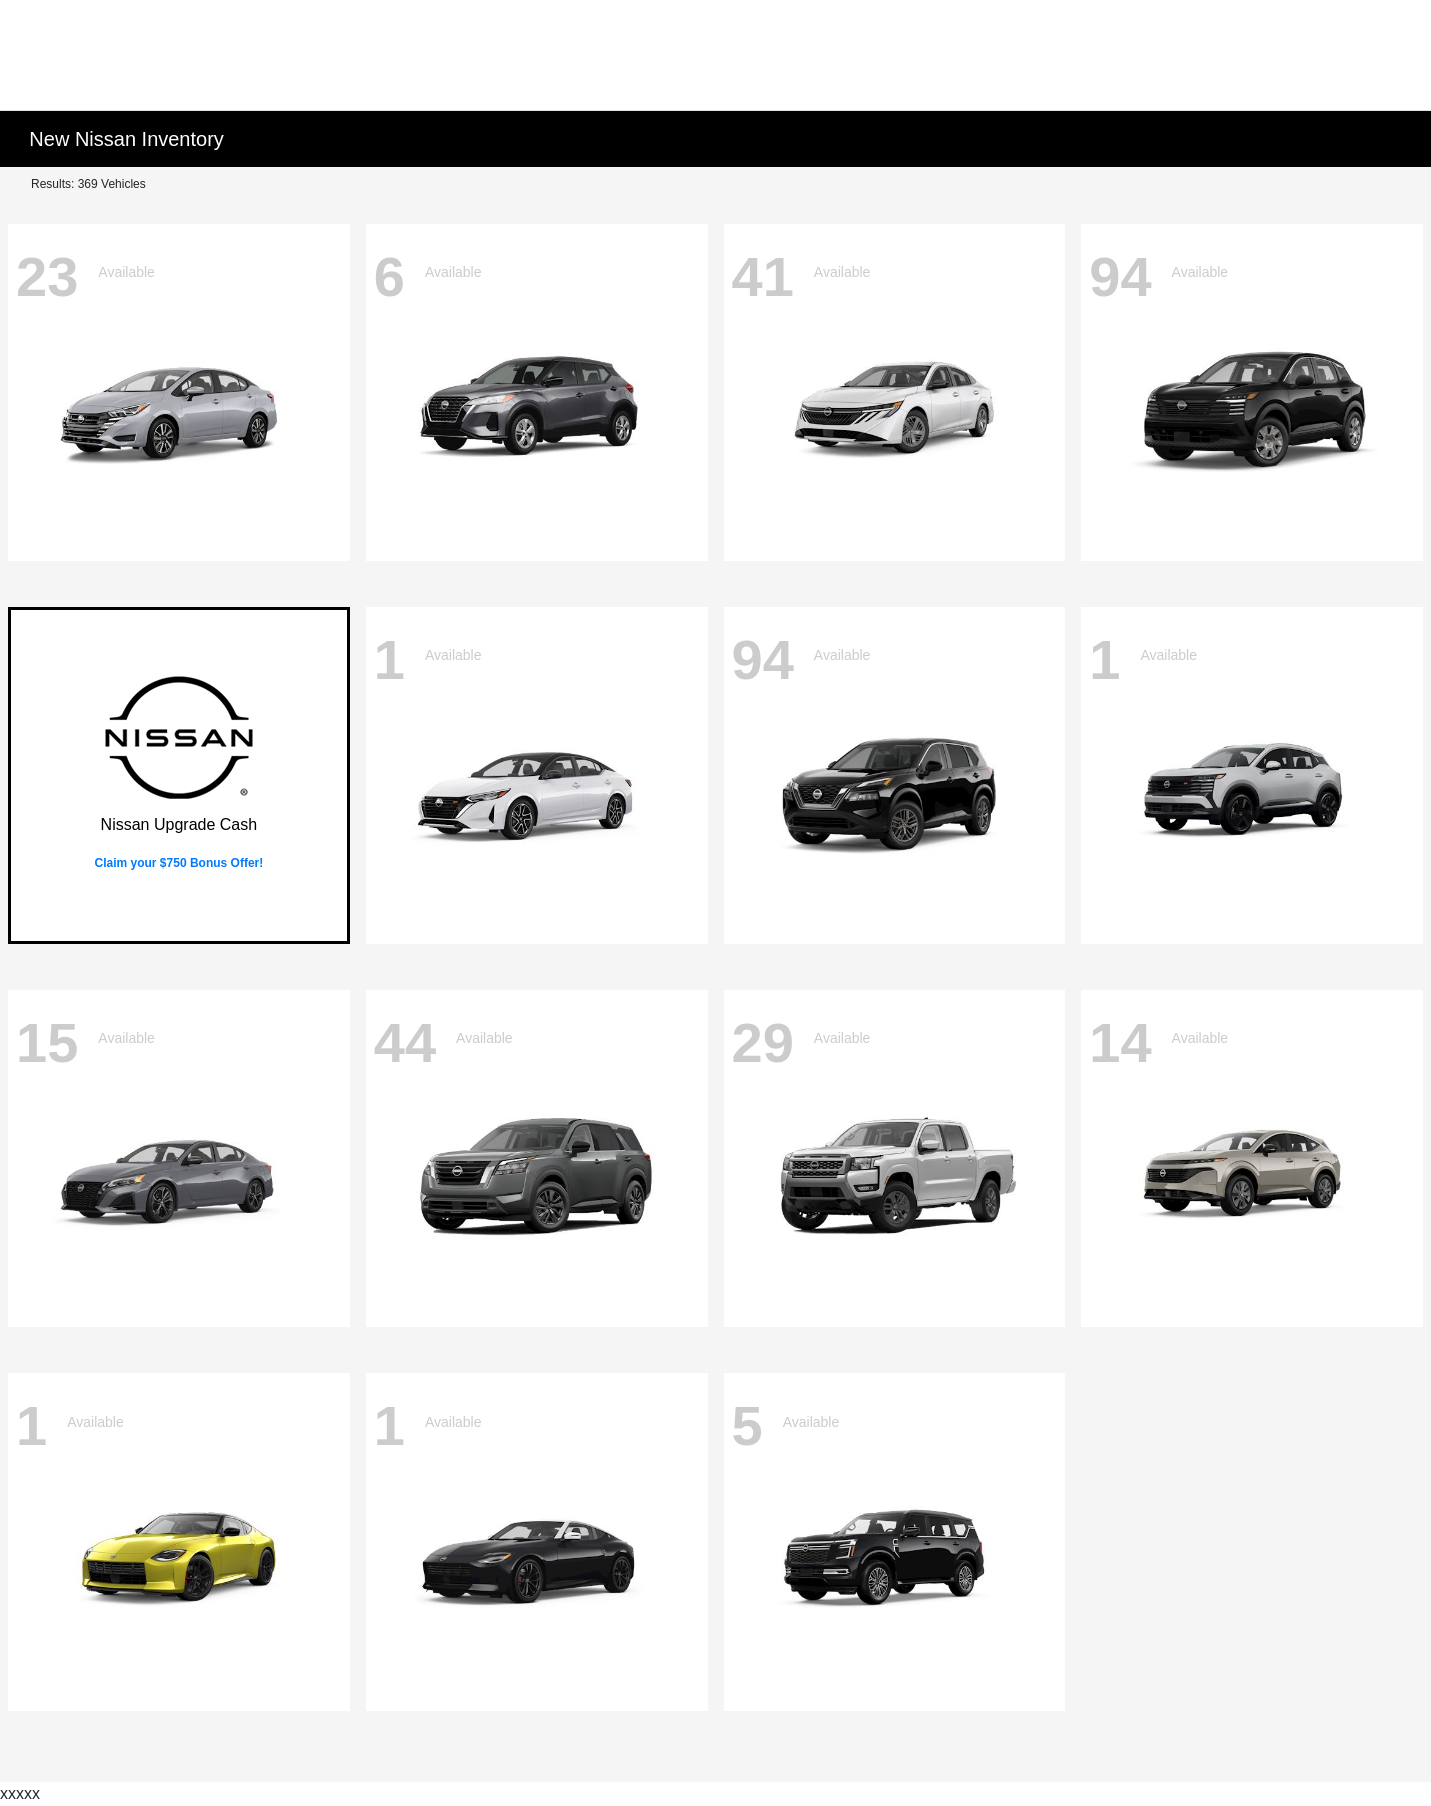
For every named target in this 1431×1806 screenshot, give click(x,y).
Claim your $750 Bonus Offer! (179, 863)
